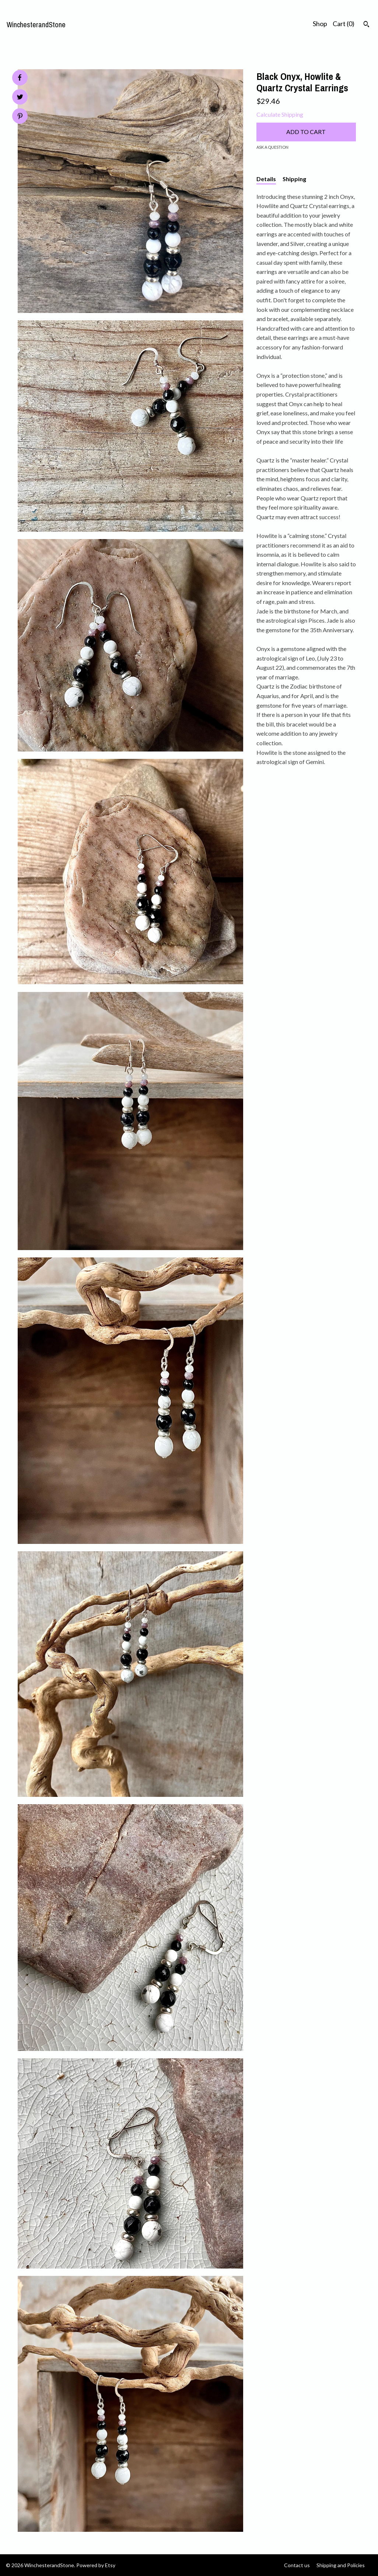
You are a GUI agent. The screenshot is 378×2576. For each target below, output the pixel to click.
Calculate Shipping (279, 114)
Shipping (294, 178)
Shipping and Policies (340, 2565)
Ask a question (272, 147)
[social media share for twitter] (20, 97)
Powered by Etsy (95, 2565)
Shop (320, 24)
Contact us (297, 2565)
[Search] (366, 25)
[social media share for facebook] (19, 78)
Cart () (343, 24)
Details (266, 178)
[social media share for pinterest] (20, 117)
